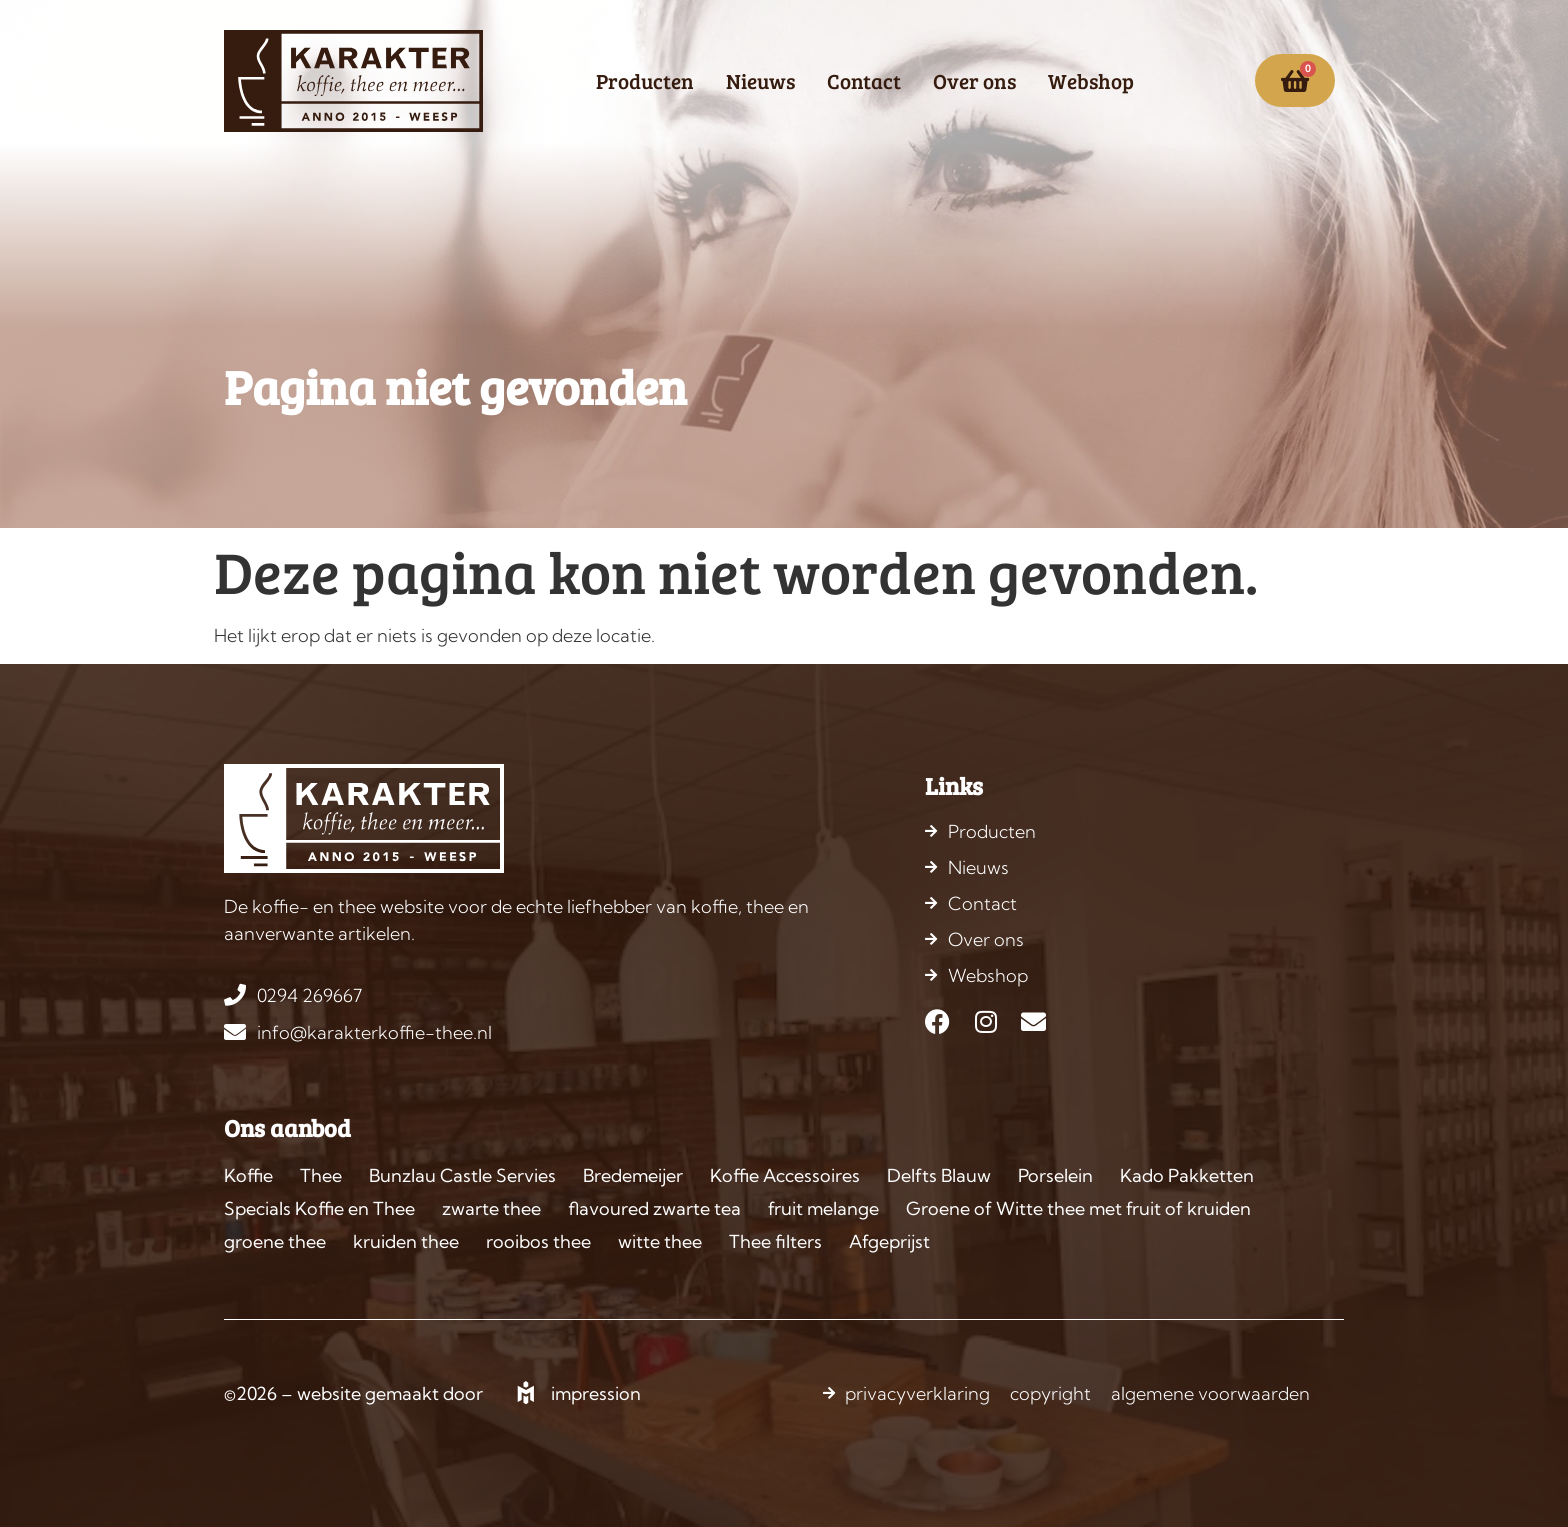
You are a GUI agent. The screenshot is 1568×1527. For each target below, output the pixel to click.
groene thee (275, 1241)
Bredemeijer (633, 1175)
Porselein (1055, 1175)
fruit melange (823, 1208)
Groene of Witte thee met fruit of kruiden (1078, 1208)
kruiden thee (406, 1241)
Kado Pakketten (1187, 1175)
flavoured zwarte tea (654, 1208)
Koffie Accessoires (785, 1175)
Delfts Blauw (939, 1175)
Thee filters (775, 1241)
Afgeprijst (889, 1241)
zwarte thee (491, 1208)
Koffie (248, 1175)
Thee (321, 1175)
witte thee (660, 1241)
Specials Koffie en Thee (319, 1208)
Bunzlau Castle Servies (462, 1175)
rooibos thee (538, 1241)
